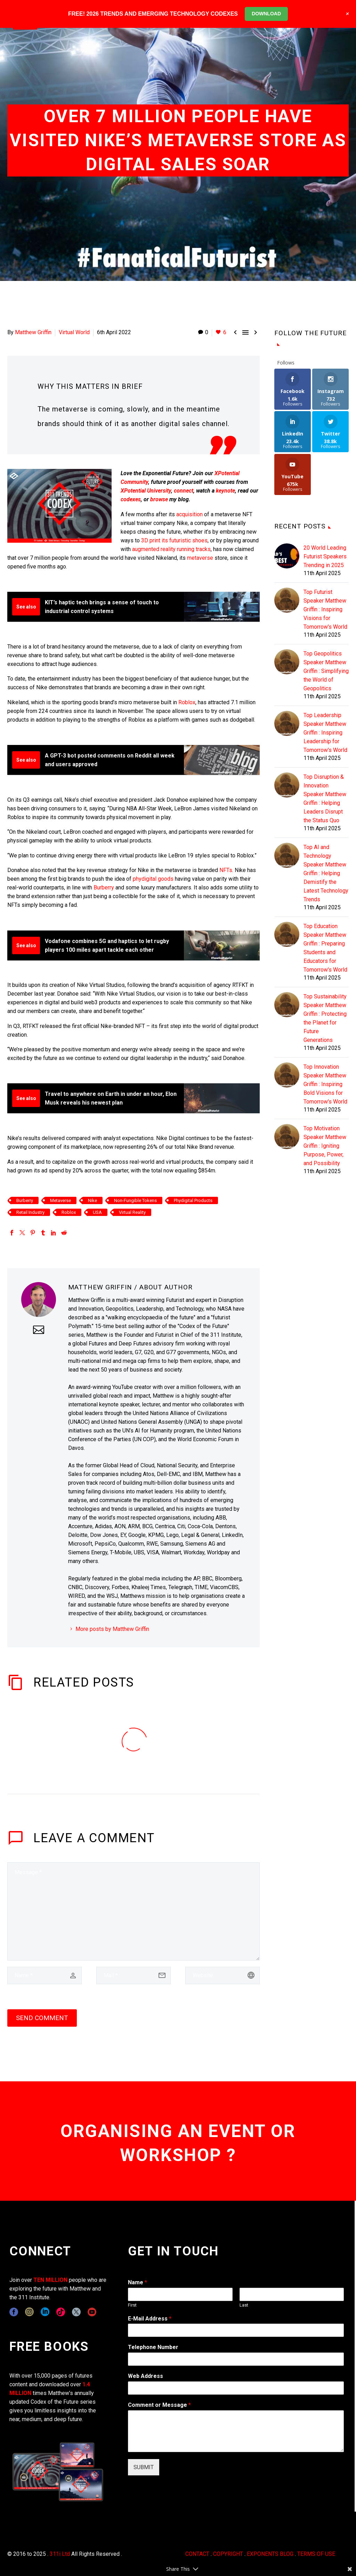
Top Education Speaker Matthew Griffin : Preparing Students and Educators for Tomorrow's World (325, 948)
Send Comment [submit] (42, 2018)
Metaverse (60, 1200)
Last (244, 2305)
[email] (133, 1975)
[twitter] (76, 2312)
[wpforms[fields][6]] (236, 2359)
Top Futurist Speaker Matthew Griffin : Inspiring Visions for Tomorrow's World (325, 609)
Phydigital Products (193, 1200)
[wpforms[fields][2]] (236, 2431)
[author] (44, 1975)
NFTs (225, 870)
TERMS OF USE (316, 2554)
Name (137, 2282)
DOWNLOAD (266, 13)
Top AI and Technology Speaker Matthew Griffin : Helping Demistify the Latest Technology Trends (326, 873)
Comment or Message (159, 2405)
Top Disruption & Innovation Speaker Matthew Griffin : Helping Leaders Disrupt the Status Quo (325, 798)
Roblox (186, 702)
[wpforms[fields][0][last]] (292, 2294)
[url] (222, 1975)
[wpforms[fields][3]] (236, 2388)
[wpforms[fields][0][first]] (180, 2294)
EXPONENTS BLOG (270, 2554)
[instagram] (29, 2312)
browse (159, 499)
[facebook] (13, 2312)
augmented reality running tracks (171, 549)
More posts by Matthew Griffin (112, 1629)
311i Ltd (60, 2554)
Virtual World (74, 332)
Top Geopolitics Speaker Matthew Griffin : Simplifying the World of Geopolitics (326, 671)
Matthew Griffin (33, 332)
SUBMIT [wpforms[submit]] (144, 2467)
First (132, 2305)
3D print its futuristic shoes (174, 540)
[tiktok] (60, 2312)
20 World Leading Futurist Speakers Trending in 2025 (325, 556)
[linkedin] (45, 2312)
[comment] (133, 1911)
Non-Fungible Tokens (135, 1200)
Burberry (104, 887)
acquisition (189, 514)
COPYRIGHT (228, 2554)
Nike (92, 1200)
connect (183, 490)
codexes (131, 499)
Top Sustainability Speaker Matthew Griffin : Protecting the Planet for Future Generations (325, 1018)
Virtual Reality (132, 1212)
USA (97, 1212)
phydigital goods (154, 878)
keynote (225, 490)
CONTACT (197, 2554)
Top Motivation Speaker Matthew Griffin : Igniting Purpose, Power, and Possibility (325, 1146)
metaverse (201, 558)
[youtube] (92, 2312)
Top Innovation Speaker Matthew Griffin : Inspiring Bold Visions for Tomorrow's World (325, 1084)
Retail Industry (30, 1212)
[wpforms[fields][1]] (236, 2330)
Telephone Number (153, 2347)
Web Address (145, 2376)
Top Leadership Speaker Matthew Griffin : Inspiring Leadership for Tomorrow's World (325, 732)
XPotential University (146, 490)
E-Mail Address (149, 2318)
